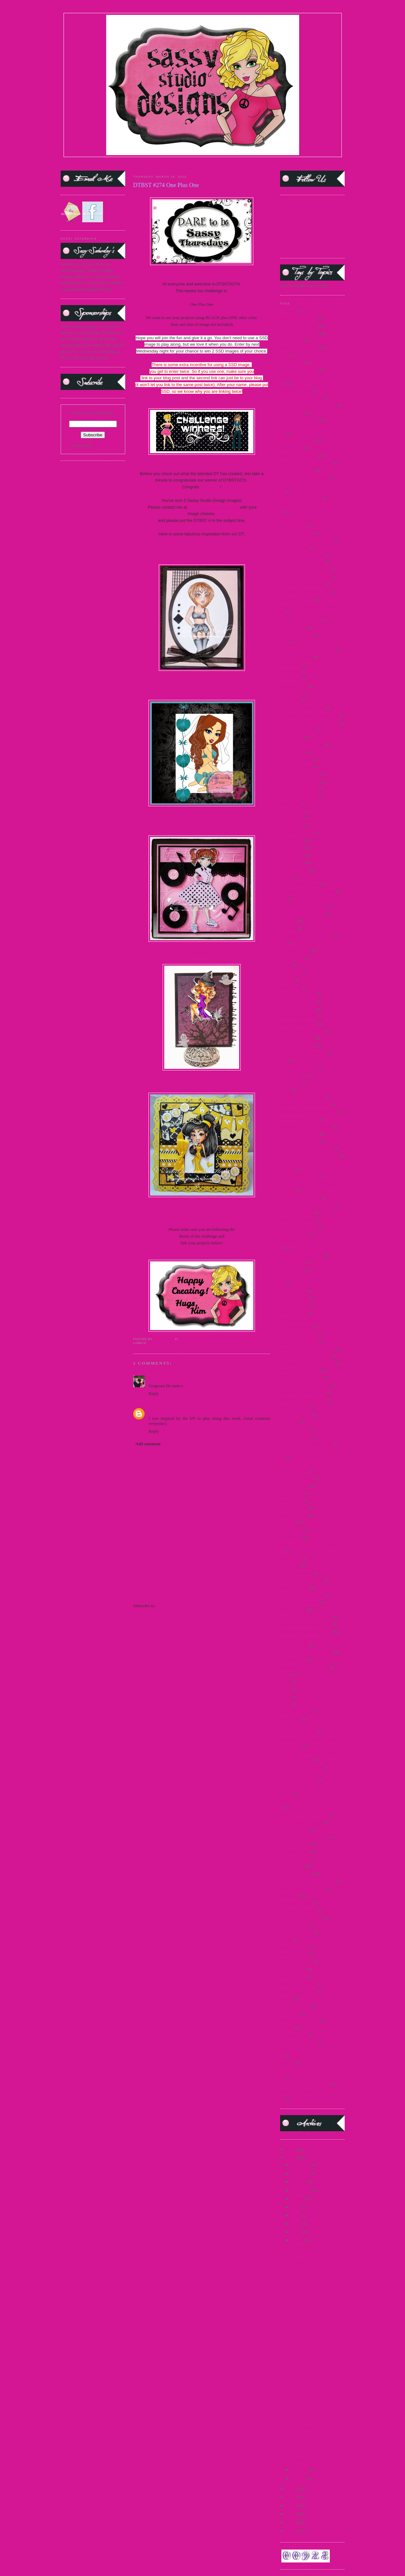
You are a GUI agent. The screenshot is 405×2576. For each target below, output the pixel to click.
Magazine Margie (295, 1234)
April (296, 2232)
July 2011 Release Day (299, 1119)
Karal (202, 547)
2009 (291, 2530)
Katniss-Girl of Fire (296, 1212)
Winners (287, 2063)
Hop (283, 1060)
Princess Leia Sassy (296, 1478)
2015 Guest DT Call (297, 440)
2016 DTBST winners (298, 455)
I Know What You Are (299, 1067)
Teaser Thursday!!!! (307, 2285)
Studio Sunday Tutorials (300, 1917)
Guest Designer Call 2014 (302, 1031)
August (298, 2198)
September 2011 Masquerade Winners (312, 1801)
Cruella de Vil (292, 737)
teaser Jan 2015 (293, 1969)
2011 (291, 2513)
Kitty (201, 824)
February (299, 2469)
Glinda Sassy (291, 987)
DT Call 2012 (291, 811)
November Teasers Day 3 (301, 1378)
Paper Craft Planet (295, 1414)
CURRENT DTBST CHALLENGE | (234, 162)
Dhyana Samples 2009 (299, 796)
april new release (294, 547)
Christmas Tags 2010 (297, 730)
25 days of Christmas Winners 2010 (310, 484)
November (300, 2173)
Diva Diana (289, 803)
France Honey (292, 957)
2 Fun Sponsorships (307, 2436)
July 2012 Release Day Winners (307, 1148)
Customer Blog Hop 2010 (301, 744)
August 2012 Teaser (297, 599)
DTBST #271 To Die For (311, 2419)
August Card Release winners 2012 (309, 606)
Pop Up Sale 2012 (295, 1436)
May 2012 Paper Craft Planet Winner (311, 1277)
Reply (154, 1393)
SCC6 (285, 1681)
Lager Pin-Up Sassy (297, 1219)
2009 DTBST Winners (299, 318)
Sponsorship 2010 (295, 1844)
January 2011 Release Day (302, 1097)
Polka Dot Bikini (294, 1429)
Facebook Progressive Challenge (307, 891)
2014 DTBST (291, 362)
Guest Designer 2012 (298, 1016)
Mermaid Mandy (294, 1298)
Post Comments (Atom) (176, 1605)
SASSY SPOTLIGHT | (183, 162)
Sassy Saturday (293, 1609)
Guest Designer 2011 (297, 1009)
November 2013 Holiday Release (308, 1363)
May (295, 2223)
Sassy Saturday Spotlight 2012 (305, 1631)
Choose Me (289, 700)
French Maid (291, 972)
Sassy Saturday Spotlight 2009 (305, 1617)
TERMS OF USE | (100, 162)
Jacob (285, 1089)
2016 (291, 2149)
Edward (286, 876)
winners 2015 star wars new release (309, 2070)
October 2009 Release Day (302, 1392)
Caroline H (210, 486)
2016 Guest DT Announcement (306, 463)
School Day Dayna (296, 1711)
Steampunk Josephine (298, 1910)
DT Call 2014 (291, 818)
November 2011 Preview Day (305, 1356)
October (298, 2181)
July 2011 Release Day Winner (306, 1126)
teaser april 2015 (294, 1954)
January (298, 2478)
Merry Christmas (294, 1305)
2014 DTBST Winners (299, 369)
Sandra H (157, 1378)
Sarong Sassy (291, 1537)
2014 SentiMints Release (301, 397)
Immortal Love (292, 1075)
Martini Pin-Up (293, 1262)
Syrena (286, 1939)
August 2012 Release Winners (305, 591)
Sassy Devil (290, 1565)
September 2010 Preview (301, 1767)
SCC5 (285, 1674)
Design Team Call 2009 (300, 774)
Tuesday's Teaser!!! (306, 2325)
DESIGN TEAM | (148, 162)
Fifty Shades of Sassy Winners (305, 935)
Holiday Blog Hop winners (302, 1052)
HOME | (76, 162)
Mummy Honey (293, 1312)
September (300, 2190)
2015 (291, 2157)
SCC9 (285, 1704)
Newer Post (143, 1593)
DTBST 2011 (291, 854)
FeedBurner (104, 445)
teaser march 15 (293, 1976)
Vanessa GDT (201, 1082)
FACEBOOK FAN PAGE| (288, 162)
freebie (286, 964)
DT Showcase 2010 (296, 832)
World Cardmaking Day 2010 (305, 2084)
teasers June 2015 (295, 2006)
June (295, 2215)
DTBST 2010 (291, 847)
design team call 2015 (298, 788)
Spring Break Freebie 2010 (302, 1888)
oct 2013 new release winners (305, 1385)
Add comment (147, 1443)
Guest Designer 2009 (298, 994)
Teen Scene (289, 2013)
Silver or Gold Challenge (301, 1822)
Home (202, 1593)
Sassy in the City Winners (301, 1595)
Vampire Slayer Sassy (298, 2042)
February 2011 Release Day (303, 906)
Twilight (287, 2027)
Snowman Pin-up (294, 1829)
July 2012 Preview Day (299, 1133)
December (300, 2165)
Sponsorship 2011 (295, 1851)
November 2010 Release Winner (307, 1348)
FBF (284, 899)
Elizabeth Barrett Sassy (299, 884)
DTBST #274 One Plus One (314, 2293)
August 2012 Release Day (302, 584)
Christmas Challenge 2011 (302, 708)
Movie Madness (303, 2427)
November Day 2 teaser (300, 1370)
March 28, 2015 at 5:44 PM (196, 1410)
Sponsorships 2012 (296, 1873)
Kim (201, 689)
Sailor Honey (291, 1529)
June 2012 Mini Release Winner (307, 1205)
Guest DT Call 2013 (297, 1045)
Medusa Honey (293, 1290)
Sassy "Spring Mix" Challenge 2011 (310, 1544)
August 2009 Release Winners (305, 569)
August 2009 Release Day (302, 562)
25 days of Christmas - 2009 (304, 477)
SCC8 (285, 1696)
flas (283, 942)
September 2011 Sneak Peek (304, 1815)
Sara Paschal (160, 1410)
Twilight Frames (294, 2035)
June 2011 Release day (299, 1176)
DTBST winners (294, 869)
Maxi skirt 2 (300, 2459)
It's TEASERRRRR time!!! (313, 2333)
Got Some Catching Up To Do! (316, 2316)
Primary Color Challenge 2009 (306, 1444)
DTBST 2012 (291, 862)
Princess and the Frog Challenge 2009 (312, 1451)
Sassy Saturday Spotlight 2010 (305, 1624)
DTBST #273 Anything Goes (314, 2350)
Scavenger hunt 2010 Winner (304, 1667)
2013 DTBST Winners (299, 347)
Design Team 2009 (296, 759)
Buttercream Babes (296, 656)
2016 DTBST (291, 448)
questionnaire (291, 1500)
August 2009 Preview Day (302, 555)
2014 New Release (295, 390)
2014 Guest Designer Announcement (311, 376)
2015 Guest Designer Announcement (311, 427)
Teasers (286, 1998)
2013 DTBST (291, 340)
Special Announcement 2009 (304, 1837)
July (295, 2206)
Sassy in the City (294, 1587)
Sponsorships (291, 1866)
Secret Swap (290, 1718)
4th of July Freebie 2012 (300, 498)
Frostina (287, 979)
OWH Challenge (294, 1407)
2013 (291, 2497)
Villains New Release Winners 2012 (310, 2049)
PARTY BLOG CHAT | (214, 167)
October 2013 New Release (303, 1399)
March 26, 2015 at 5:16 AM (191, 1378)
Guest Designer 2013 (298, 1023)
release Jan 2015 (294, 1515)
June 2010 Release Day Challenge (309, 1155)
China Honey (291, 693)
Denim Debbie (292, 752)
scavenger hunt (292, 1659)
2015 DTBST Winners (188, 1343)
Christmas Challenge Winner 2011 (309, 715)
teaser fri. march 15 (296, 1961)
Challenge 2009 (293, 686)
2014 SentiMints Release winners (308, 405)
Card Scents (290, 671)
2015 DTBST (158, 1343)
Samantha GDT (201, 953)
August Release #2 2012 (300, 620)
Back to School (293, 627)
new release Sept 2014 (299, 1341)
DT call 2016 (291, 825)
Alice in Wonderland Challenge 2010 (311, 505)
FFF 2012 (288, 921)
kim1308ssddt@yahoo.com (213, 507)
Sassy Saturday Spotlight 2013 (305, 1652)
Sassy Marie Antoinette (299, 1602)
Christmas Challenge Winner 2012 (309, 723)
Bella (284, 642)
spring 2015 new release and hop (307, 1881)
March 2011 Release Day (301, 1255)
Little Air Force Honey (299, 1227)
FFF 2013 (288, 928)
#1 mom (297, 2411)
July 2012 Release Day (299, 1141)
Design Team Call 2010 (300, 781)
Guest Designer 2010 (298, 1001)
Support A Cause (294, 1925)
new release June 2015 (299, 1333)
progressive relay (294, 1486)
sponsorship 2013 (294, 1859)
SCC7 (285, 1689)
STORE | (124, 162)
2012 (291, 2505)
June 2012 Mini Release (300, 1197)
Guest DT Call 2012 (297, 1038)
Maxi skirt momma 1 (308, 2276)
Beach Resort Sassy (296, 634)
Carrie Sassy (290, 678)
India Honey (290, 1082)
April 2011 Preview (296, 533)
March (297, 2240)
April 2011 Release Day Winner (307, 540)
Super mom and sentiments (313, 2373)
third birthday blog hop (299, 2020)
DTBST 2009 (291, 840)
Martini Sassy (291, 1270)
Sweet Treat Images (296, 1932)
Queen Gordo (291, 1493)
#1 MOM (288, 310)
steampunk (289, 1895)
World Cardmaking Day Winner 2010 (311, 2091)
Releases (287, 1522)
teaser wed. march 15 (298, 1991)
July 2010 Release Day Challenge (308, 1111)
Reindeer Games (294, 1508)
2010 (291, 2522)
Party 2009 (289, 1421)
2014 (284, 355)
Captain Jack (291, 664)
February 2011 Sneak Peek (302, 913)
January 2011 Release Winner (305, 1104)
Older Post (261, 1593)
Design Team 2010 (296, 766)
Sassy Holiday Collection (301, 1580)
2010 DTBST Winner (298, 325)
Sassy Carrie (290, 1558)
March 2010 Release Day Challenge (310, 1241)
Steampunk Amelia (296, 1903)
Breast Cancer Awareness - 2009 (307, 649)
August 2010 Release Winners (305, 577)
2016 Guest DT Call (297, 470)
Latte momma (302, 2342)
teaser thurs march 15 (298, 1983)
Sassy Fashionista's (296, 1572)
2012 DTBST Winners (299, 333)
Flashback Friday (294, 950)
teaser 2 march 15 (295, 1947)
